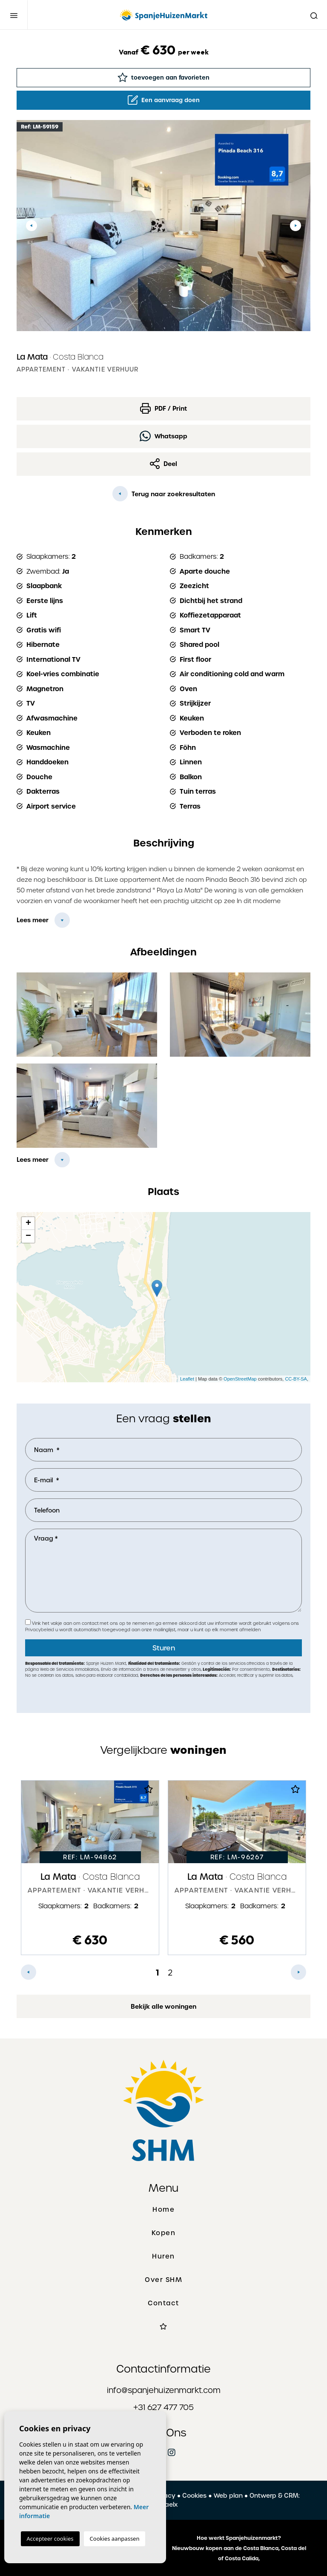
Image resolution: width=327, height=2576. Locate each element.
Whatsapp (163, 436)
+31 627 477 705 (163, 2407)
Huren (163, 2256)
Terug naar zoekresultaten (163, 493)
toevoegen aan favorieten (163, 77)
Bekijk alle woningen (163, 2006)
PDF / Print (163, 408)
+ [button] (28, 1223)
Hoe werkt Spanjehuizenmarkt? (239, 2538)
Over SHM (163, 2280)
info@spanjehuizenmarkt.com (164, 2390)
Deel (163, 463)
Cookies (194, 2495)
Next (295, 225)
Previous (31, 225)
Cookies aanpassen (115, 2538)
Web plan (228, 2495)
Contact (163, 2303)
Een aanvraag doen (164, 100)
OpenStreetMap (240, 1378)
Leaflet (187, 1378)
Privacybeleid (40, 1630)
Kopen (164, 2233)
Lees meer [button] (33, 1159)
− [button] (28, 1236)
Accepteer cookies (50, 2538)
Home (163, 2209)
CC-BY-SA (296, 1378)
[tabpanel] (90, 1867)
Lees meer (33, 920)
